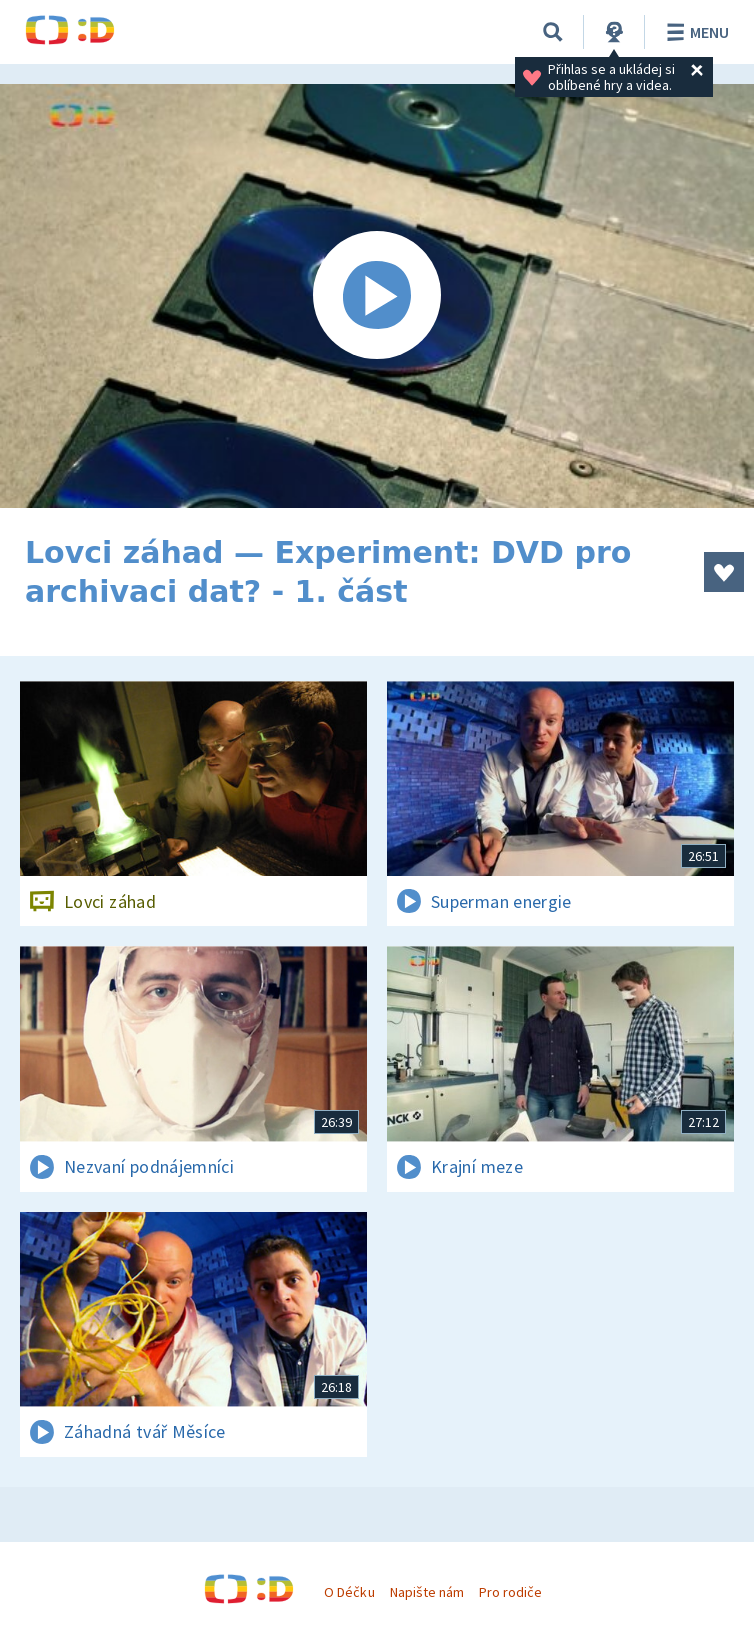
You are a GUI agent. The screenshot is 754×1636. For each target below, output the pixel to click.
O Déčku (349, 1592)
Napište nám (427, 1592)
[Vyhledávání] (553, 32)
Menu (694, 32)
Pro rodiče (510, 1592)
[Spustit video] (377, 296)
